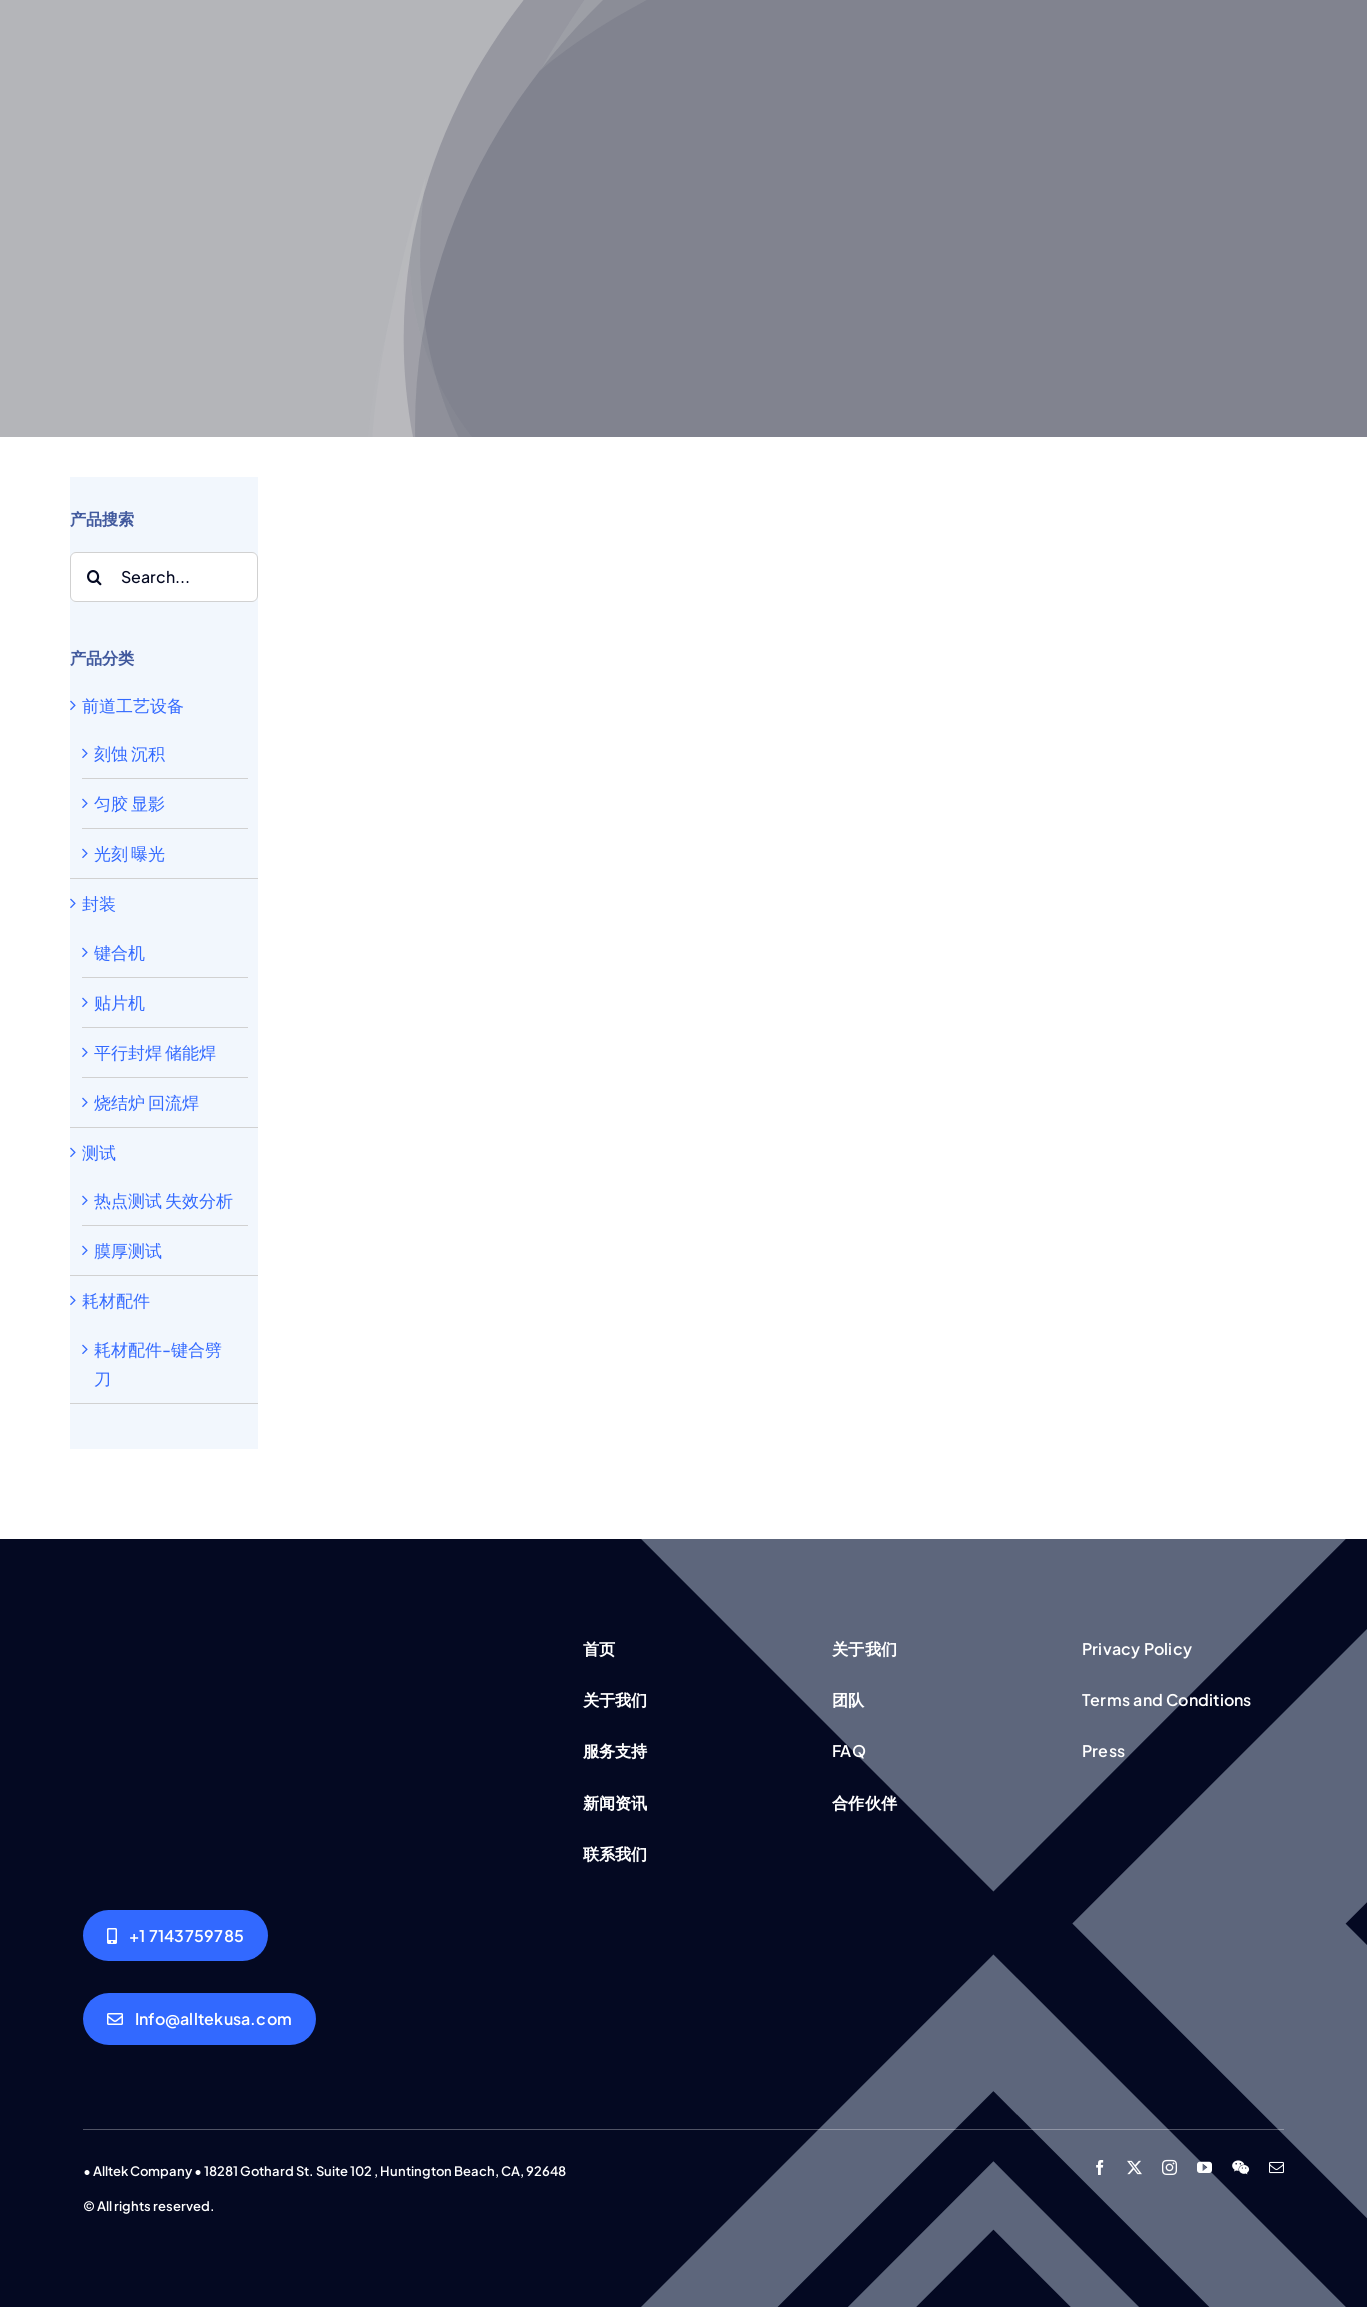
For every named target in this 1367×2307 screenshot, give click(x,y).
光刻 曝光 (129, 853)
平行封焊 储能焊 (155, 1052)
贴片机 (119, 1002)
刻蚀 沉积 (129, 753)
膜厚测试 (128, 1250)
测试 (99, 1152)
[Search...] (164, 577)
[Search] (95, 577)
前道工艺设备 (133, 705)
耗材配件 (116, 1300)
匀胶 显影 (129, 803)
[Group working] (308, 1637)
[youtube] (1204, 2167)
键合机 (119, 952)
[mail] (1276, 2167)
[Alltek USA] (175, 1935)
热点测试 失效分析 (163, 1200)
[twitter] (1134, 2167)
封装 (99, 903)
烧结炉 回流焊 (146, 1102)
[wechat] (1240, 2167)
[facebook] (1099, 2167)
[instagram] (1169, 2167)
